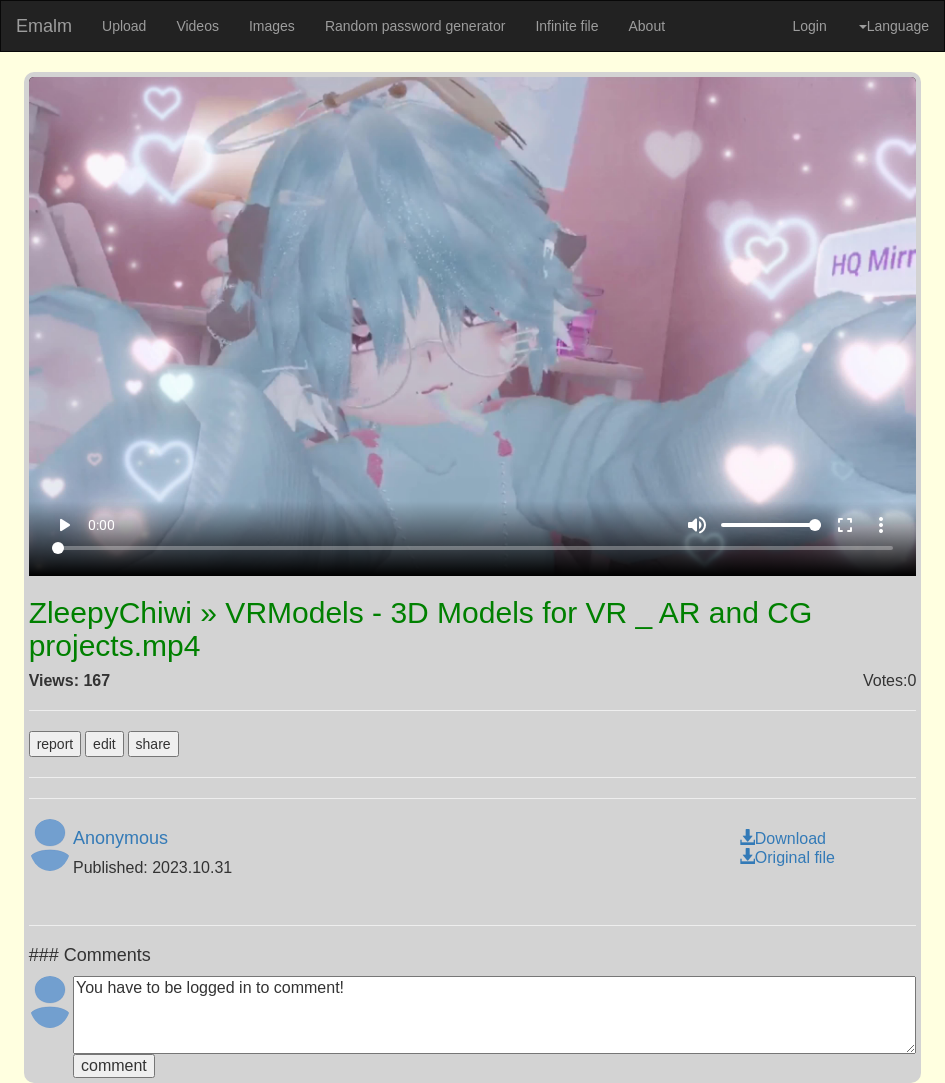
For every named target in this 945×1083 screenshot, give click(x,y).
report (55, 744)
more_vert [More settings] (881, 525)
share (153, 744)
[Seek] (472, 548)
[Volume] (771, 525)
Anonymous (120, 838)
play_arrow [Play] (64, 525)
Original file (787, 857)
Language (894, 26)
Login (809, 26)
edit (104, 744)
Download (782, 838)
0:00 (101, 525)
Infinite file (566, 26)
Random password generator (415, 26)
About (646, 26)
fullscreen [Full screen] (845, 525)
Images (272, 26)
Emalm (44, 26)
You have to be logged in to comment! (494, 1015)
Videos (197, 26)
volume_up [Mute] (697, 525)
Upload (124, 26)
